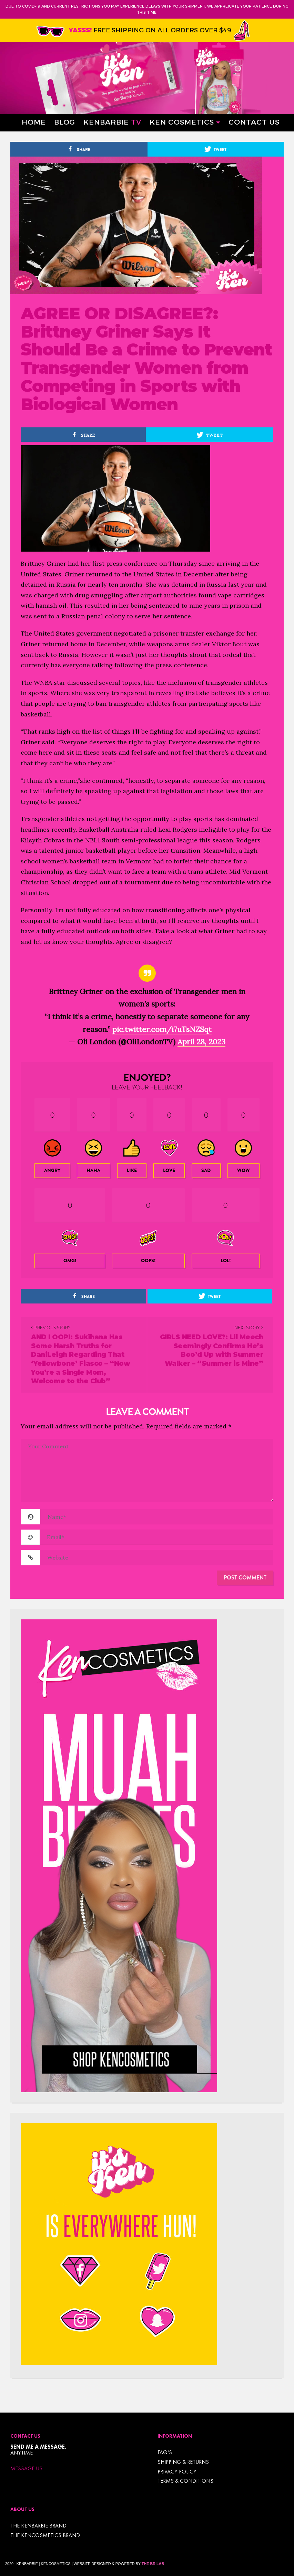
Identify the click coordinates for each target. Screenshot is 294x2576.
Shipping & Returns (183, 2462)
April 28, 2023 (201, 1041)
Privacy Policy (177, 2471)
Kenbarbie (112, 121)
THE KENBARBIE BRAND (38, 2525)
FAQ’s (165, 2452)
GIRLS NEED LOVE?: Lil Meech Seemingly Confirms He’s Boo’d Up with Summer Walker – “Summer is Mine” (211, 1350)
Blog (64, 121)
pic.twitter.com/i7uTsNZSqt (162, 1029)
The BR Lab (153, 2564)
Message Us (26, 2468)
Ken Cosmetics (182, 121)
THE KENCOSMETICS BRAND (45, 2535)
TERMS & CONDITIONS (185, 2480)
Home (34, 121)
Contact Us (254, 121)
